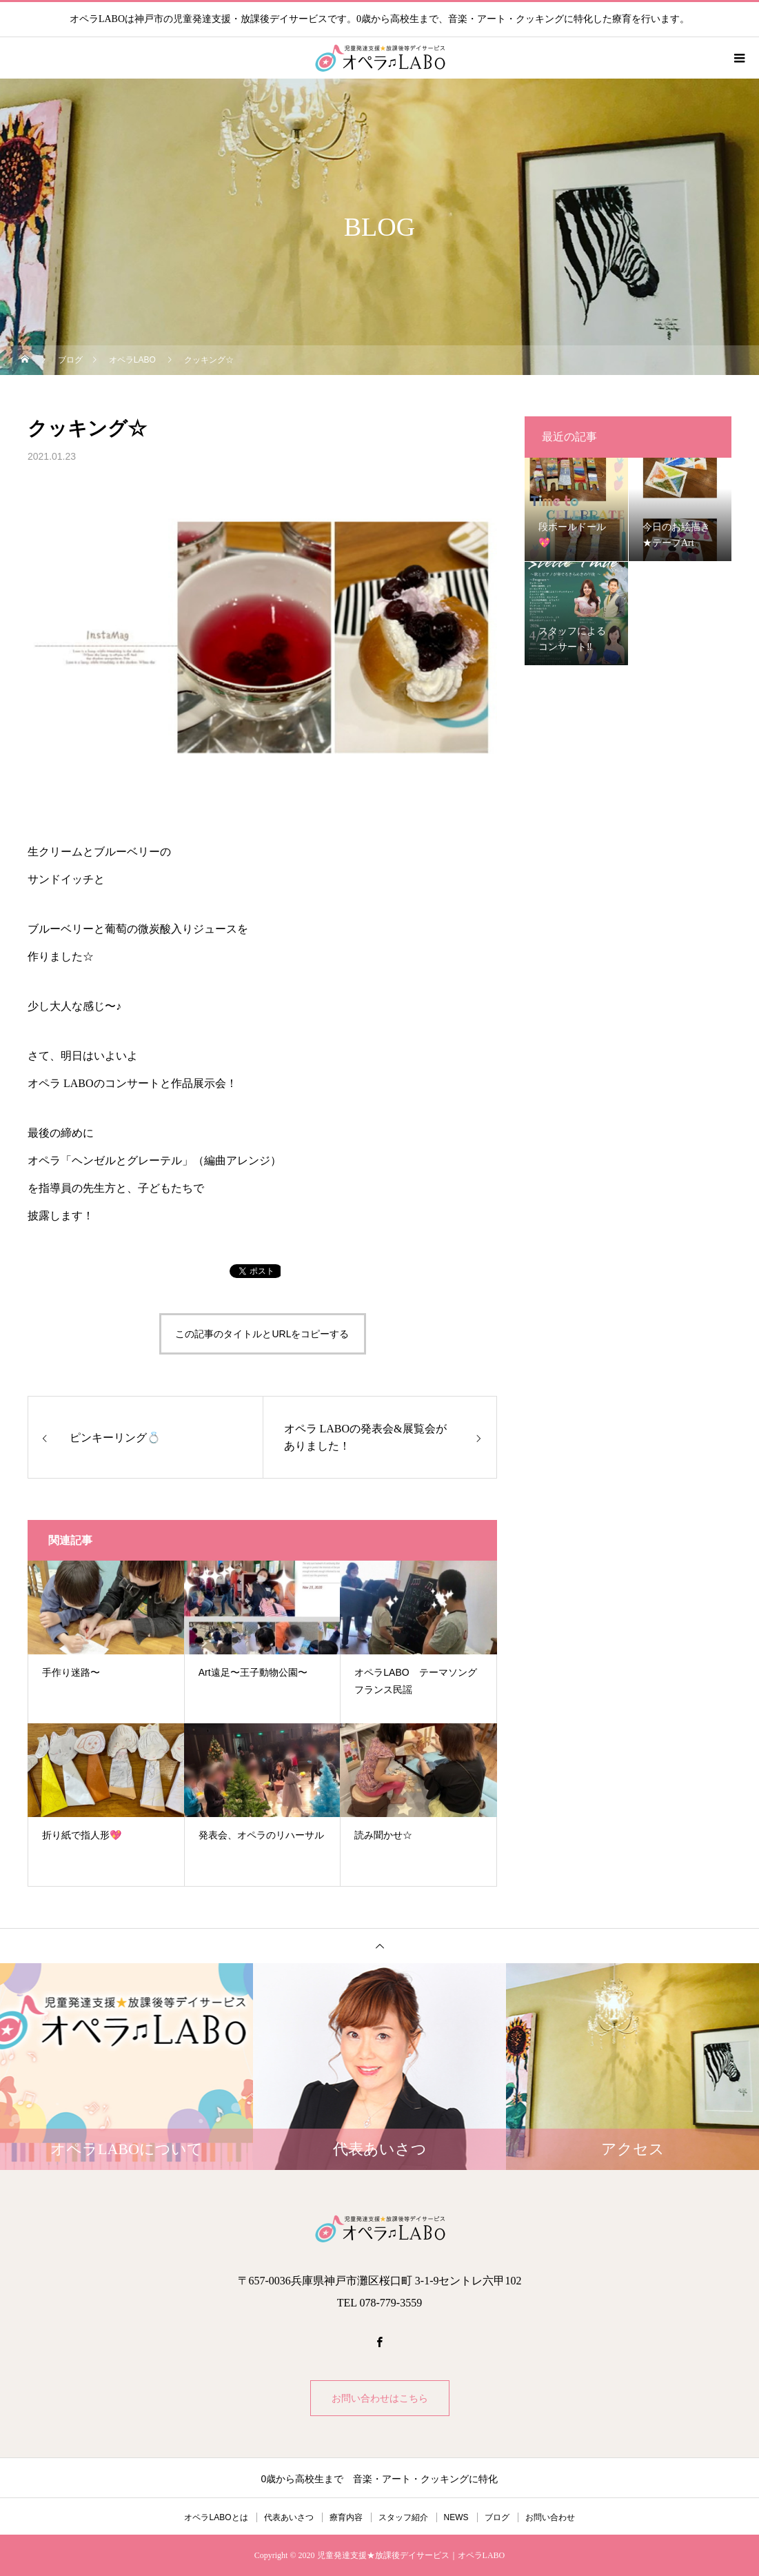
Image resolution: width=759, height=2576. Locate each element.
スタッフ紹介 (403, 2517)
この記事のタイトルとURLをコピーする (262, 1333)
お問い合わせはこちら (380, 2398)
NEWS (456, 2517)
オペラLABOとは (215, 2517)
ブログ (497, 2517)
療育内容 (346, 2517)
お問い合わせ (550, 2517)
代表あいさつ (289, 2517)
